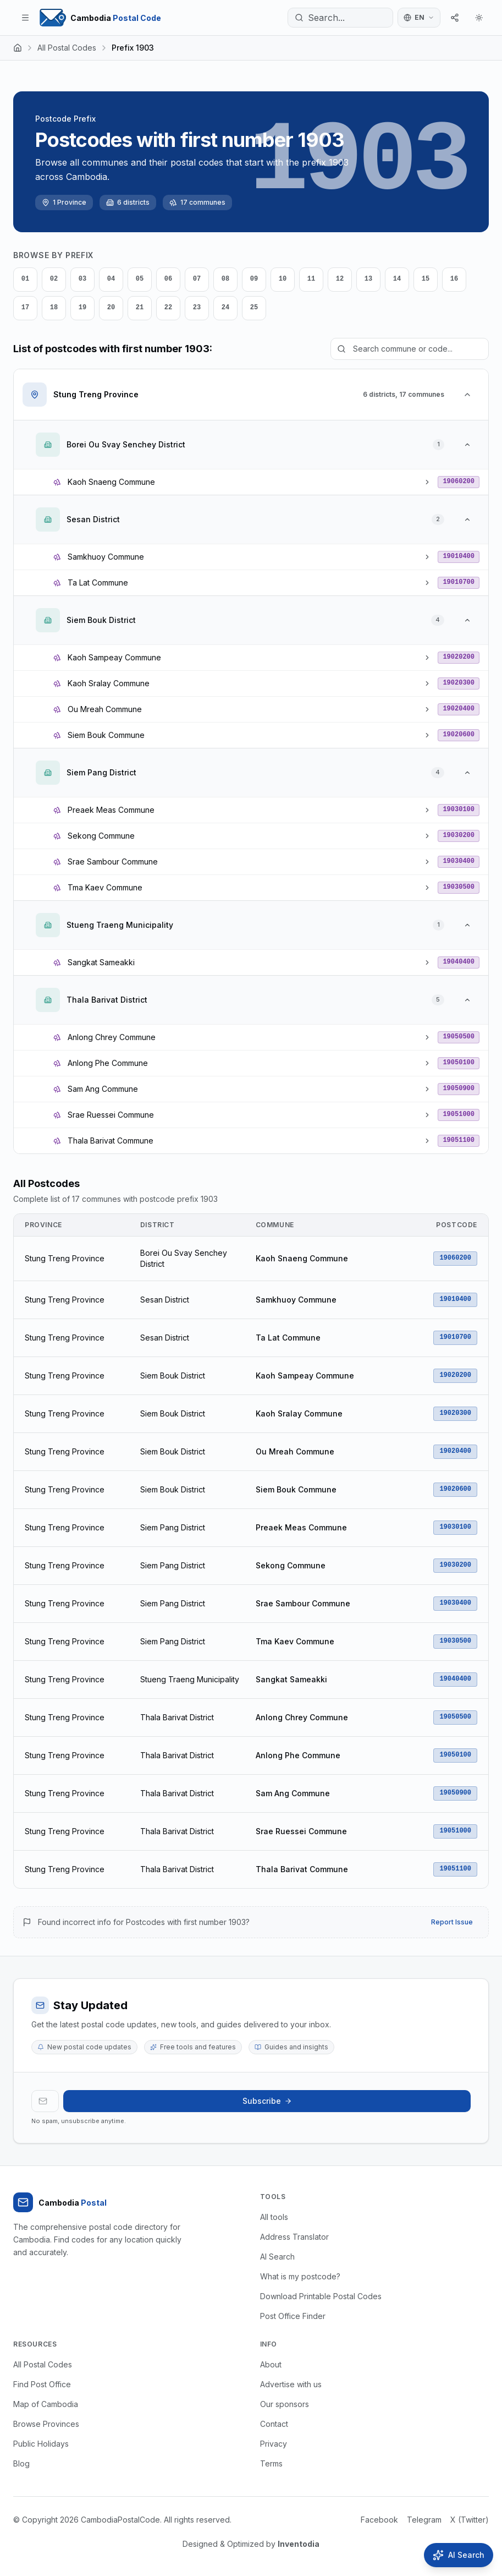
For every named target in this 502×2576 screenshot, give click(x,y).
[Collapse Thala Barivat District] (467, 1000)
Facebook (379, 2519)
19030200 (459, 835)
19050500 (459, 1037)
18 (54, 307)
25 (254, 307)
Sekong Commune (291, 1565)
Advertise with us (291, 2384)
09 (254, 279)
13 (368, 279)
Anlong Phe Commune (298, 1755)
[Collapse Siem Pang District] (467, 772)
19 (82, 307)
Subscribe (267, 2100)
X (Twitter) (469, 2519)
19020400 (459, 709)
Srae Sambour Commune (303, 1603)
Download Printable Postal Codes (321, 2296)
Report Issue (452, 1922)
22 (168, 307)
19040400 (459, 962)
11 (311, 279)
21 (140, 307)
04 (111, 279)
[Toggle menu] (25, 18)
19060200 (459, 481)
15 (425, 279)
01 (25, 279)
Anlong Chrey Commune (302, 1717)
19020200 (459, 657)
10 (282, 279)
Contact (274, 2424)
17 (25, 307)
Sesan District (164, 1299)
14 (397, 279)
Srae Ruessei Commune (301, 1831)
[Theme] (479, 18)
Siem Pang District (172, 1527)
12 (340, 279)
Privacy (273, 2443)
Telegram (424, 2519)
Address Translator (294, 2236)
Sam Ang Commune (293, 1793)
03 (82, 279)
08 (225, 279)
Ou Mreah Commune (295, 1451)
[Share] (455, 18)
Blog (21, 2463)
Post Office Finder (293, 2316)
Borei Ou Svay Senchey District (183, 1258)
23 (197, 307)
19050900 (459, 1088)
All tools (274, 2217)
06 (168, 279)
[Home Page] (100, 17)
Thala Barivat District (177, 1717)
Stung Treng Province (64, 1258)
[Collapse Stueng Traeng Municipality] (467, 925)
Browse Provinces (46, 2424)
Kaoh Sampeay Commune (305, 1375)
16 (454, 279)
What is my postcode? (300, 2276)
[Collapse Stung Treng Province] (467, 394)
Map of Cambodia (45, 2404)
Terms (271, 2463)
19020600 (459, 735)
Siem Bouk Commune (296, 1489)
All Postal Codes (66, 47)
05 (140, 279)
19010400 (459, 556)
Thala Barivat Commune (302, 1869)
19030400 (459, 861)
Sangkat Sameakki (291, 1679)
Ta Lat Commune (288, 1337)
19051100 (459, 1140)
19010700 (459, 582)
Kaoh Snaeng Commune (302, 1258)
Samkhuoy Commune (296, 1299)
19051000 (459, 1114)
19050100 (459, 1063)
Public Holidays (41, 2443)
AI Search (277, 2256)
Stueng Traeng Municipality (189, 1679)
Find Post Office (42, 2384)
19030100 (459, 809)
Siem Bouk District (172, 1375)
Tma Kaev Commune (295, 1641)
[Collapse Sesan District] (467, 519)
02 (54, 279)
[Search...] (340, 18)
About (271, 2364)
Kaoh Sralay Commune (299, 1413)
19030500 (459, 887)
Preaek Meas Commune (301, 1527)
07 (197, 279)
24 (225, 307)
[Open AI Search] (458, 2555)
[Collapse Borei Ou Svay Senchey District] (467, 444)
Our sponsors (284, 2404)
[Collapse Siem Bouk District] (467, 620)
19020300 (459, 683)
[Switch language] (419, 18)
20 (111, 307)
